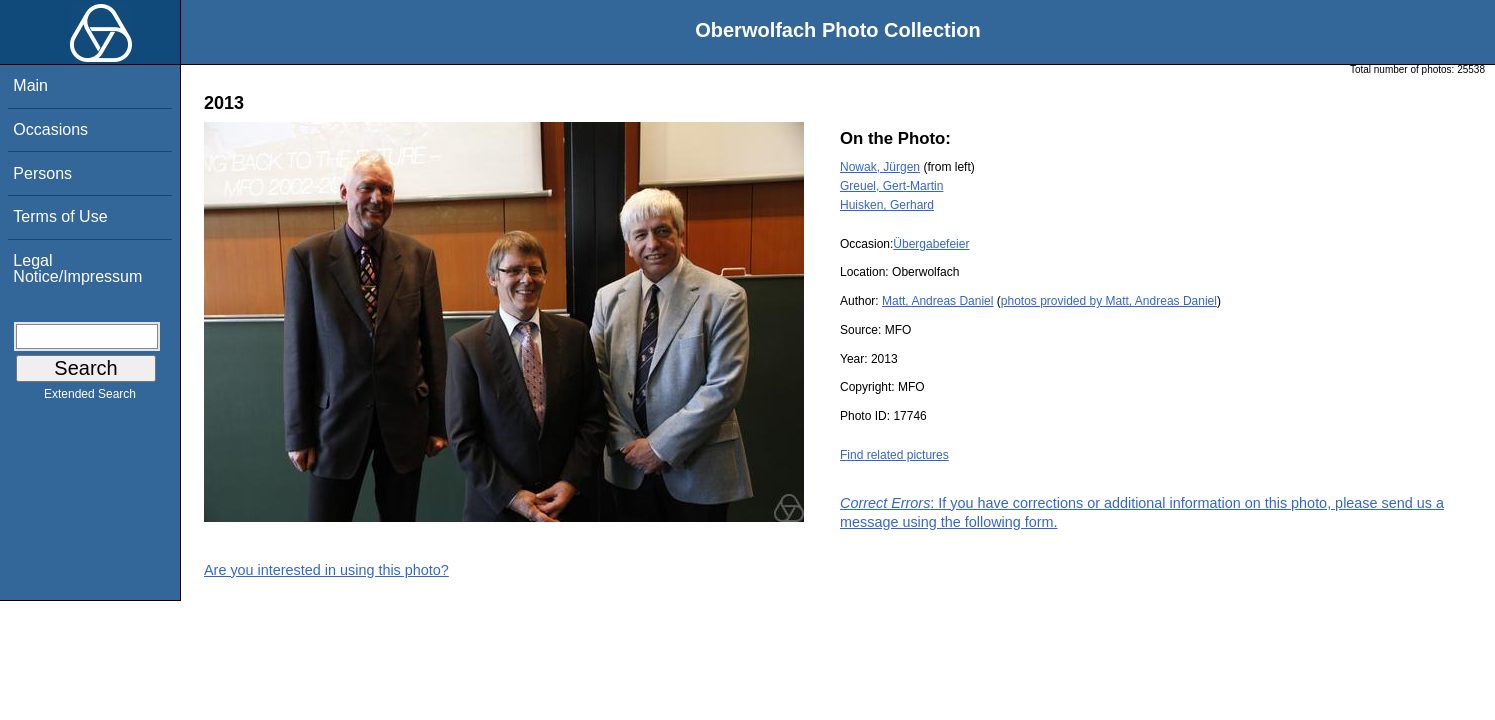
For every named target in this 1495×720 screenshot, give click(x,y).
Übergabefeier (931, 244)
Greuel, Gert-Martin (891, 186)
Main (30, 85)
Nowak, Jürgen (880, 167)
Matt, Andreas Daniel (937, 301)
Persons (42, 173)
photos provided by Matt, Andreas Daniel (1109, 301)
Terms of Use (60, 216)
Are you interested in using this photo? (326, 570)
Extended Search (90, 398)
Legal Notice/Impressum (77, 268)
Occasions (50, 129)
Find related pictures (894, 455)
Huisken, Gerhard (887, 205)
